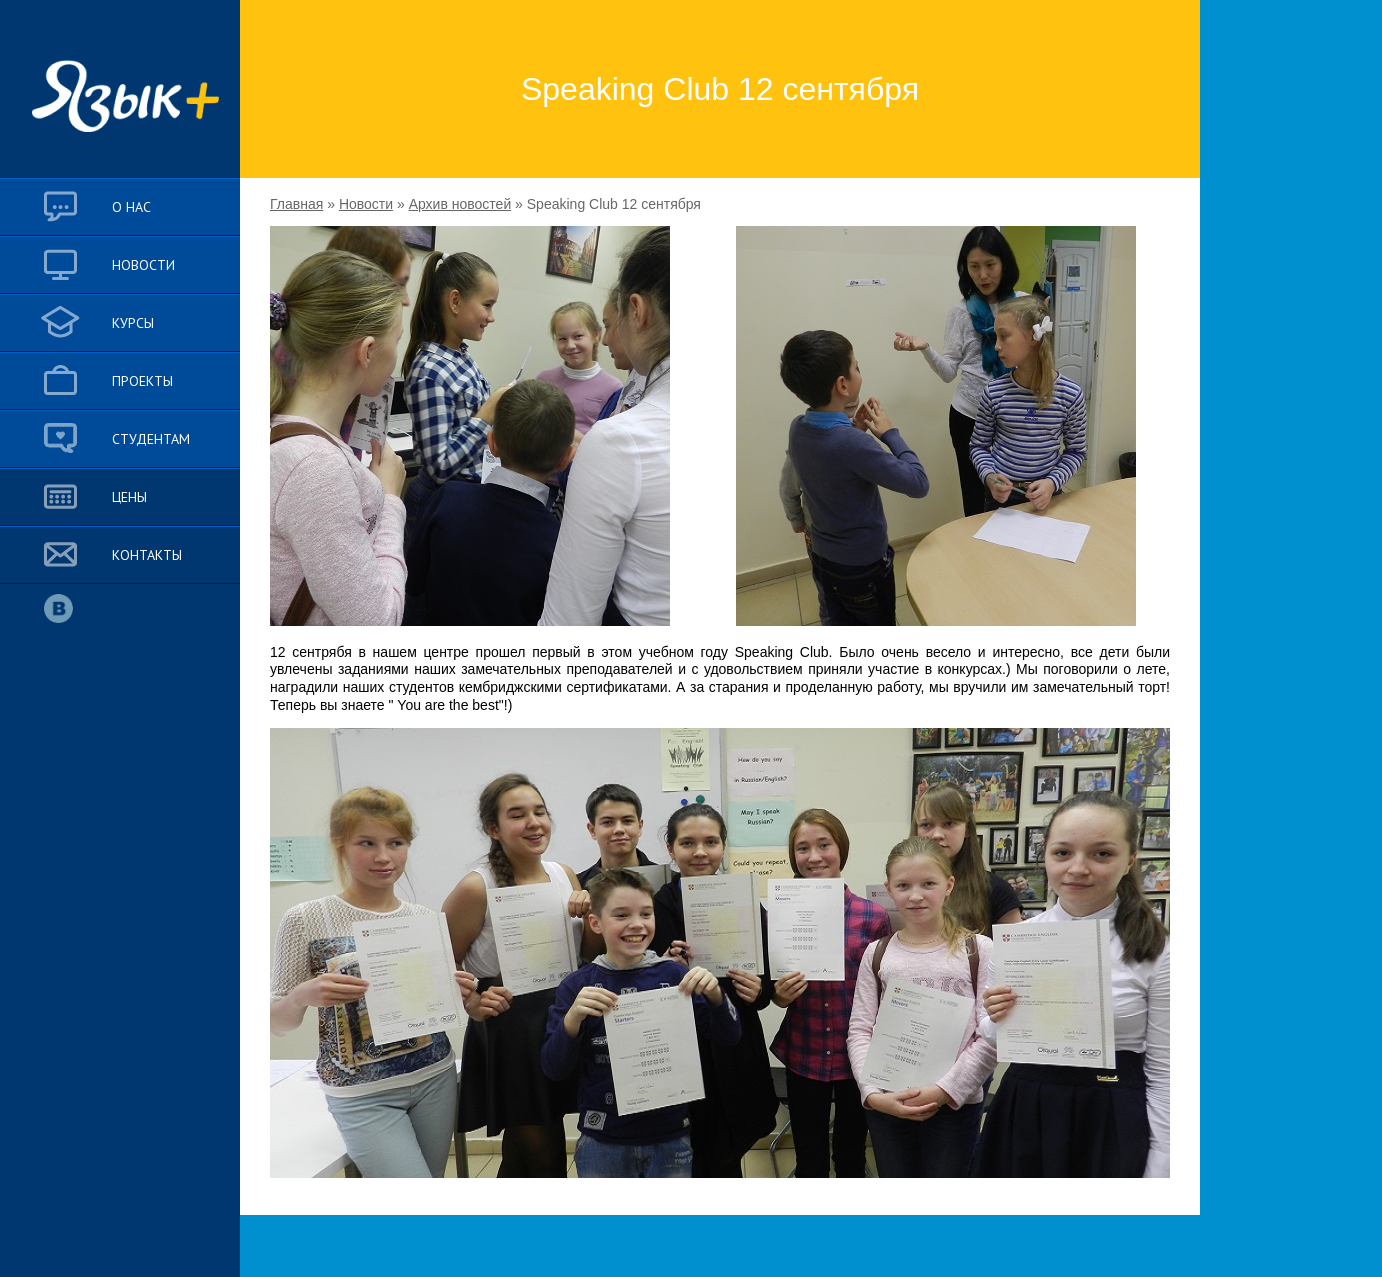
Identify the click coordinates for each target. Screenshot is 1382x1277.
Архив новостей (460, 204)
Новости (366, 204)
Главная (296, 204)
